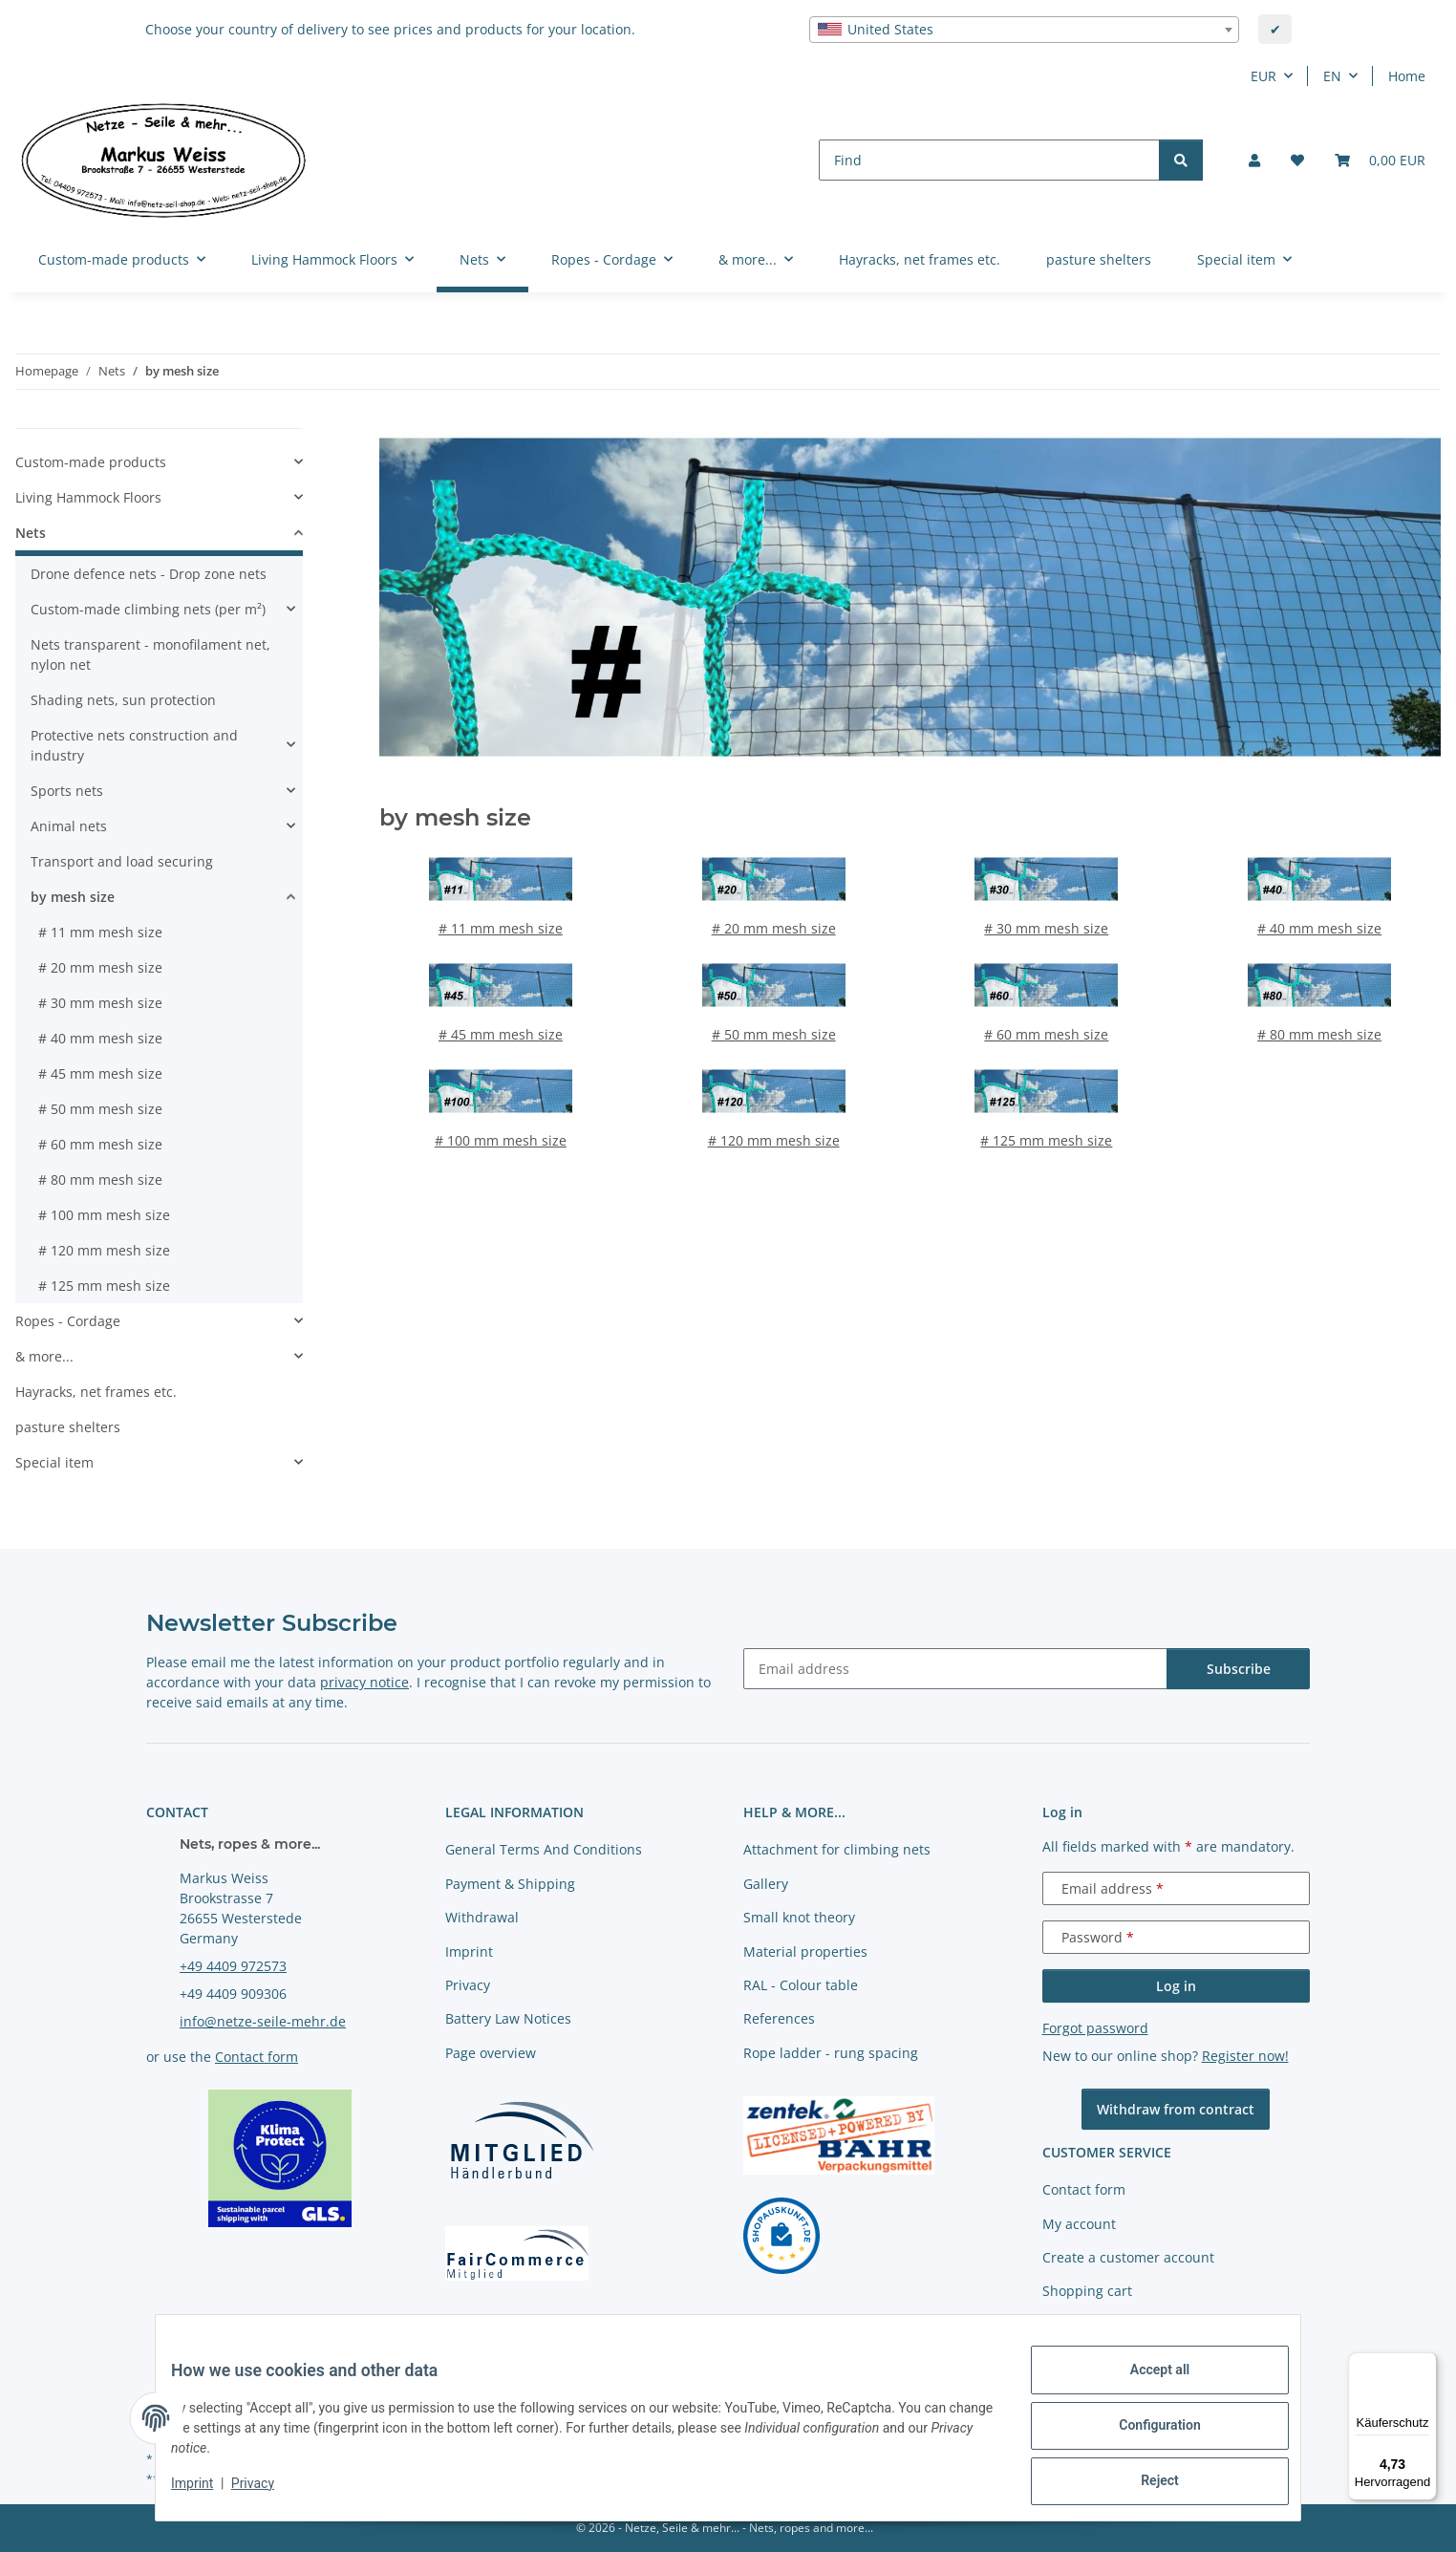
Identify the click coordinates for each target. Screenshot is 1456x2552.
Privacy (267, 2492)
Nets (30, 533)
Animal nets (69, 826)
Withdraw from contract (1175, 2109)
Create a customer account (1128, 2257)
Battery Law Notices (508, 2018)
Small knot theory (799, 1917)
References (779, 2018)
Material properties (805, 1951)
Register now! (1245, 2056)
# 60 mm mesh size (1046, 1034)
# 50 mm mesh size (774, 1034)
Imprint (207, 2492)
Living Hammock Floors (88, 497)
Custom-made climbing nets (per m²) (148, 609)
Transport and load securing (122, 861)
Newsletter (1077, 2325)
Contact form (256, 2057)
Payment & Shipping (510, 1884)
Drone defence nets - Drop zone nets (149, 574)
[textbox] (1024, 29)
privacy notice (364, 1682)
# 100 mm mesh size (501, 1140)
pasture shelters (67, 1427)
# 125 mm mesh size (1046, 1140)
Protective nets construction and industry (134, 745)
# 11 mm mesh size (501, 928)
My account (1079, 2224)
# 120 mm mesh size (774, 1140)
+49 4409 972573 (233, 1966)
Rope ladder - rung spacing (830, 2053)
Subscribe (1239, 1669)
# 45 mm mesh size (501, 1034)
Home (1406, 76)
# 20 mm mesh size (774, 928)
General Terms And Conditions (543, 1849)
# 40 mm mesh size (1319, 928)
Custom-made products (90, 462)
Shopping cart (1087, 2291)
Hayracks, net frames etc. (96, 1392)
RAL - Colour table (800, 1985)
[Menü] (1425, 2363)
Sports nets (67, 791)
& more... (44, 1356)
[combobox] (1024, 29)
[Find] (989, 160)
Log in (1176, 1986)
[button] (1254, 160)
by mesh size (73, 897)
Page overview (490, 2053)
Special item (54, 1462)
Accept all (1144, 2384)
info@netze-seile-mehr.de (263, 2021)
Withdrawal (482, 1917)
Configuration (1144, 2434)
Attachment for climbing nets (837, 1849)
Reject (1144, 2484)
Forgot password (1095, 2028)
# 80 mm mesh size (1319, 1034)
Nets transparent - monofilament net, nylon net (150, 654)
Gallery (765, 1884)
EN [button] (1332, 76)
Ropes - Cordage (67, 1321)
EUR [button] (1263, 76)
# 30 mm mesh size (1046, 928)
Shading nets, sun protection (123, 700)
